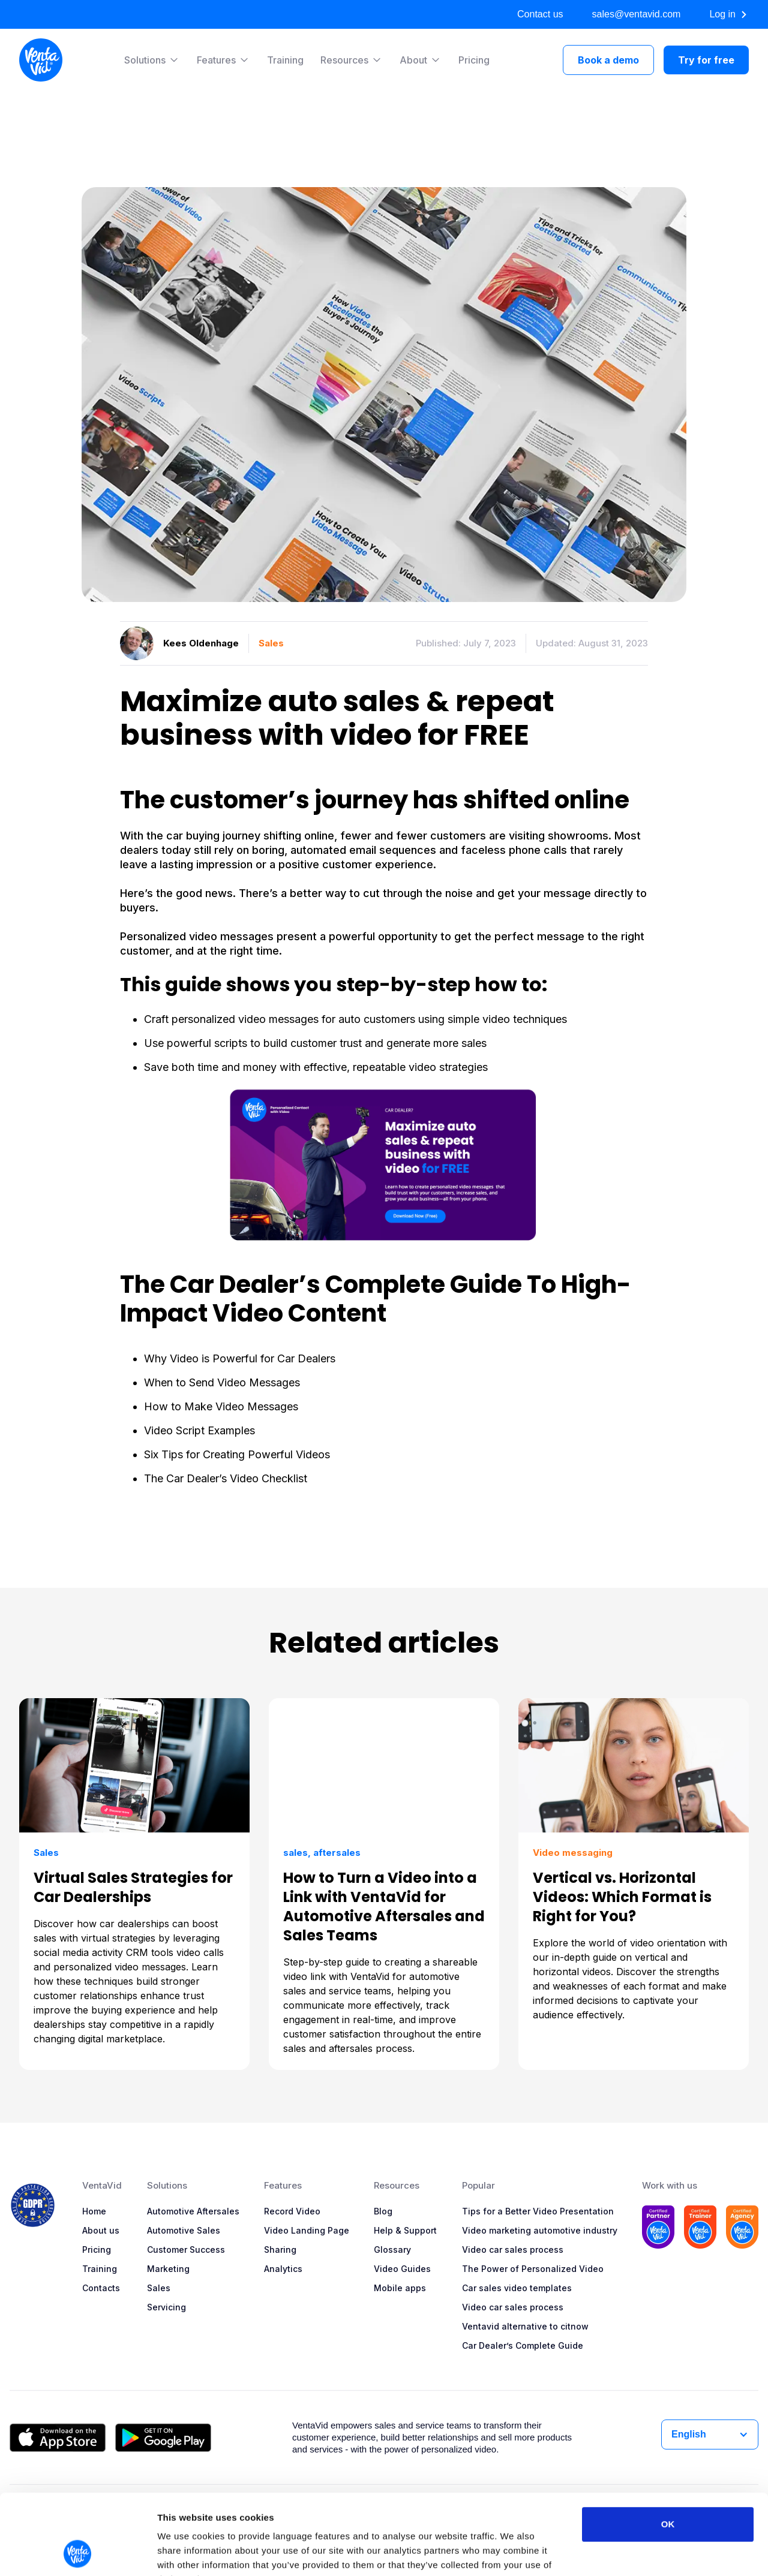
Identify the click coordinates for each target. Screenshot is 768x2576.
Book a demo (608, 60)
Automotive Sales (183, 2230)
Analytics (283, 2269)
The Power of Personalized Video (533, 2269)
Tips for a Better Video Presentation (538, 2211)
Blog (383, 2211)
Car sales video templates (517, 2288)
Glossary (392, 2249)
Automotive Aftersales (193, 2211)
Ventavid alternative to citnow (525, 2326)
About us (100, 2230)
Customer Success (186, 2249)
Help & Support (405, 2230)
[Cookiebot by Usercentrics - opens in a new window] (77, 2553)
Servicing (166, 2307)
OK (668, 2448)
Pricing (474, 60)
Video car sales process (512, 2249)
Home (94, 2211)
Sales (158, 2288)
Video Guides (402, 2269)
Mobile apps (400, 2288)
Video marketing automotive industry (539, 2230)
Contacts (101, 2288)
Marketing (168, 2269)
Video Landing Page (306, 2230)
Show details (630, 2552)
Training (285, 60)
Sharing (280, 2249)
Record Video (292, 2211)
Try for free (706, 60)
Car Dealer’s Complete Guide (522, 2345)
